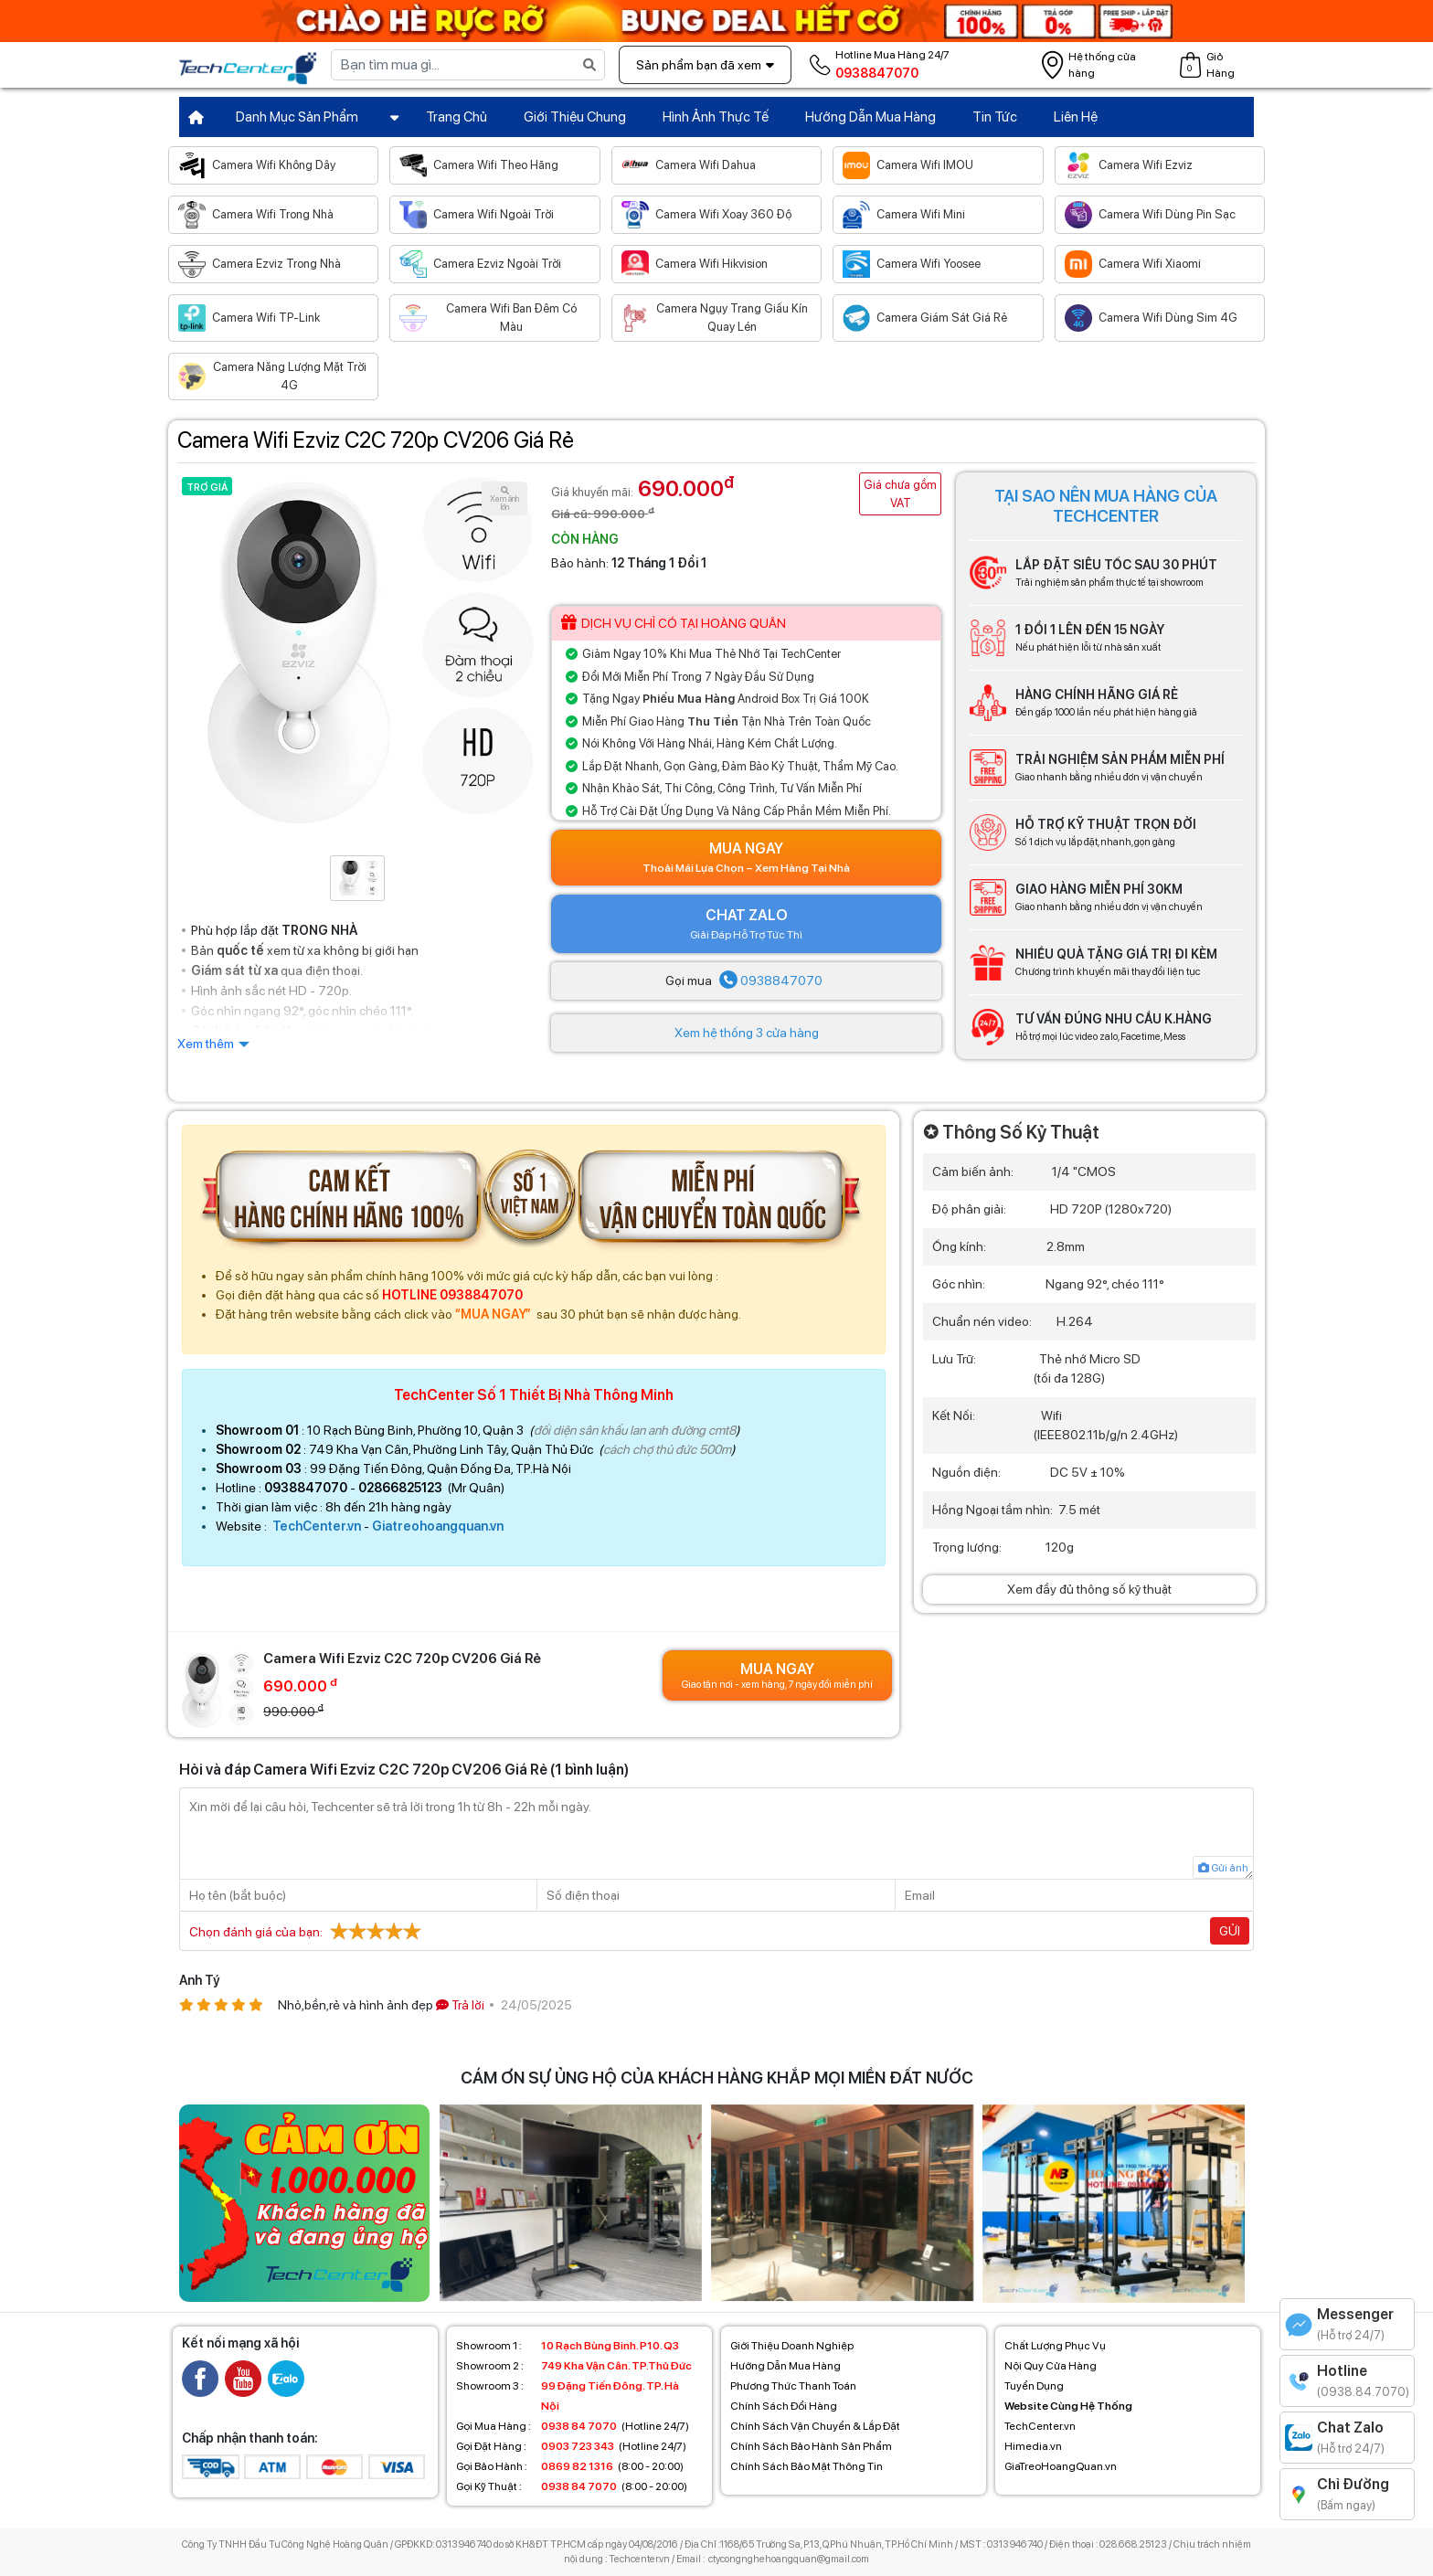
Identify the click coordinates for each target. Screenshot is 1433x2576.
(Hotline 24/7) (572, 2426)
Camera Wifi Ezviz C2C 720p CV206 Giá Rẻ (375, 440)
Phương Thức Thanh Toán (793, 2386)
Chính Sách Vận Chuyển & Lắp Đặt (815, 2426)
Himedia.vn (1033, 2446)
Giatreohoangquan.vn (438, 1526)
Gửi (1229, 1931)
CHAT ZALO (746, 924)
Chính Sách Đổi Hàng (783, 2406)
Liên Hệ (1076, 117)
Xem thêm (205, 1043)
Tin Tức (994, 117)
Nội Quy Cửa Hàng (1050, 2365)
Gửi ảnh (1223, 1867)
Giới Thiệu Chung (575, 117)
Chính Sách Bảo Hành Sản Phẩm (811, 2446)
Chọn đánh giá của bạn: (307, 1931)
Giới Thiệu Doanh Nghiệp (792, 2345)
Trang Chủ (456, 117)
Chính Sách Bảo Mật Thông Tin (806, 2466)
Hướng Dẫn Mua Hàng (870, 117)
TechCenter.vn (316, 1526)
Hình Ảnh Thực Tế (716, 117)
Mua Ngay (746, 857)
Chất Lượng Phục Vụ (1055, 2345)
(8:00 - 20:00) (570, 2466)
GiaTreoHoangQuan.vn (1060, 2466)
